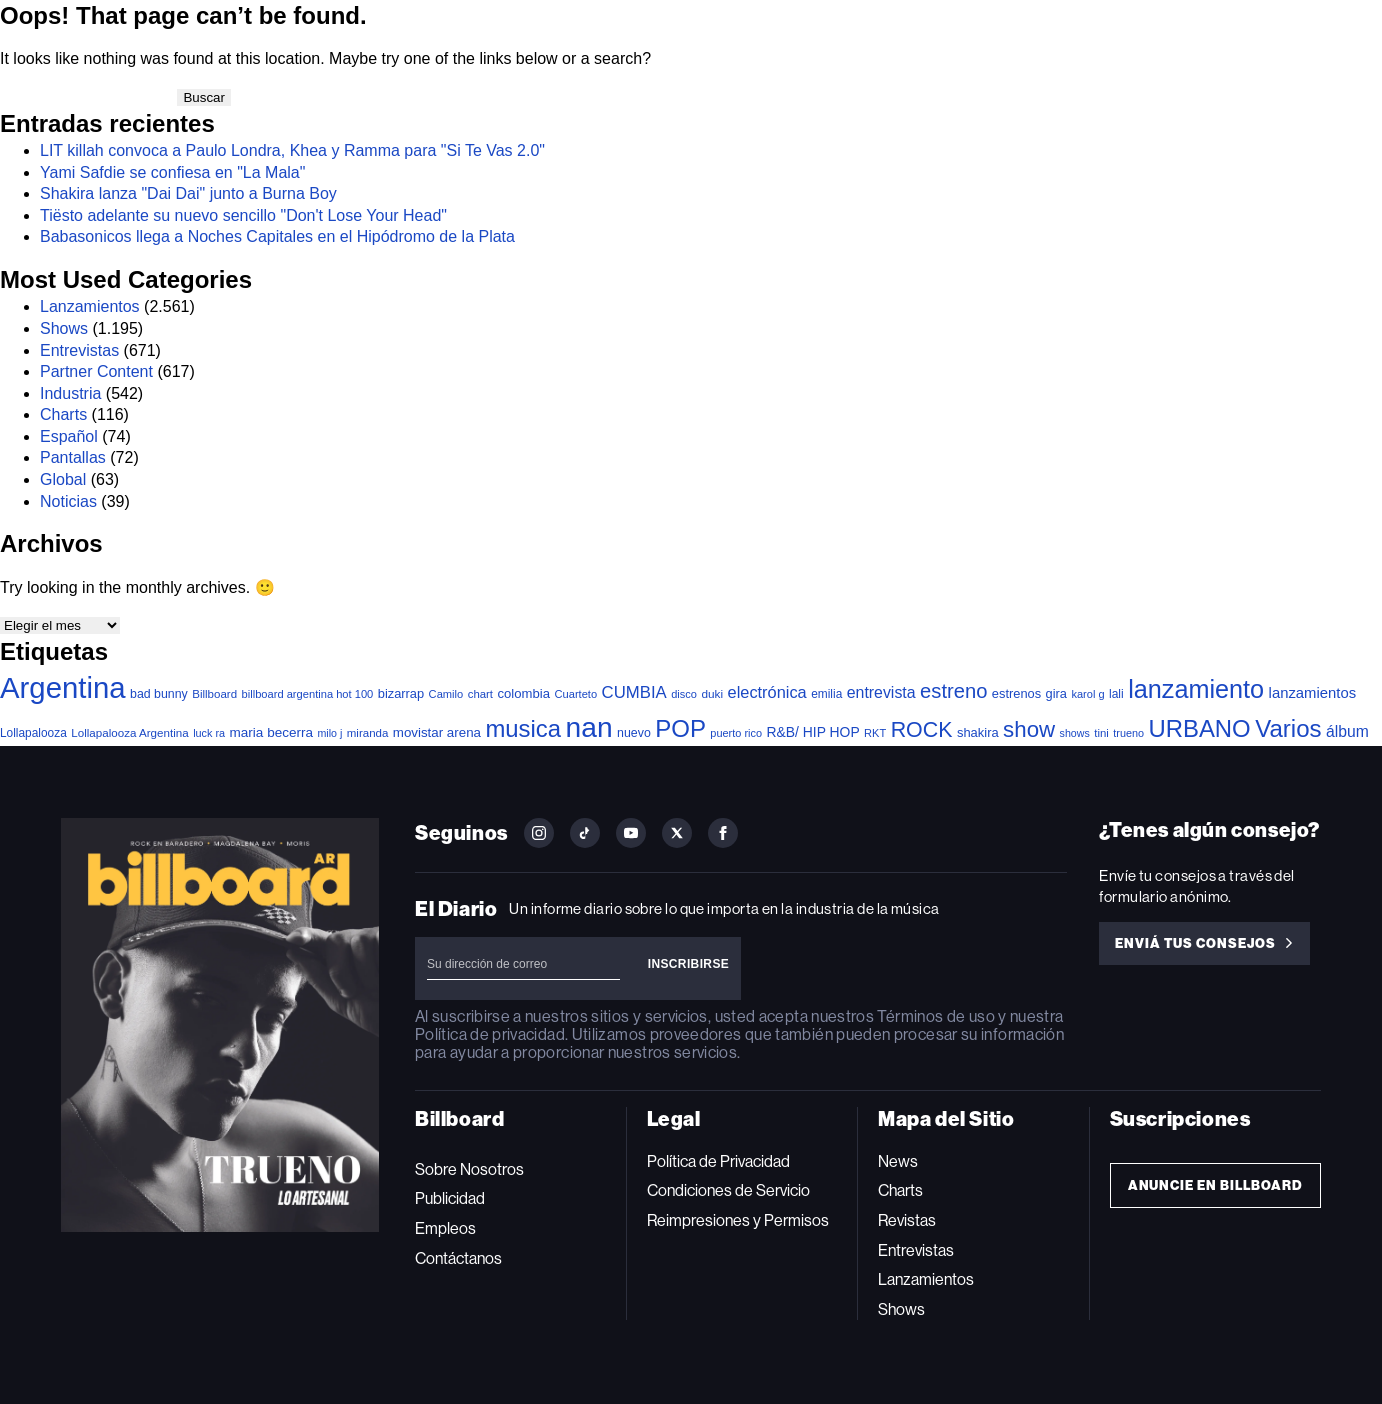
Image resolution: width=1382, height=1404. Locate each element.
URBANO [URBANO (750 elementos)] (1199, 728)
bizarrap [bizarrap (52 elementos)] (401, 693)
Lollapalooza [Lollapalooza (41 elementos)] (33, 733)
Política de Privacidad (718, 1161)
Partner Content (96, 371)
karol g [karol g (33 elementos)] (1087, 694)
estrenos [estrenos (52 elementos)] (1016, 693)
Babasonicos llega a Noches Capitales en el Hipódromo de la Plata (277, 236)
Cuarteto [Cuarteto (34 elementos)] (575, 694)
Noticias (68, 501)
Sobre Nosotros (469, 1169)
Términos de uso (935, 1016)
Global (63, 479)
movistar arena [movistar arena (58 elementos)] (437, 732)
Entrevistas (79, 350)
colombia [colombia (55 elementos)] (523, 693)
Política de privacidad (490, 1034)
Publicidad (450, 1198)
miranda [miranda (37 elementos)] (368, 733)
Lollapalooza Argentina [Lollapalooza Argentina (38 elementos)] (129, 732)
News (898, 1161)
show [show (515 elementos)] (1029, 729)
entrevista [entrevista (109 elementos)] (881, 692)
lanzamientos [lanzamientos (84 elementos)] (1312, 693)
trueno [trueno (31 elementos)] (1128, 733)
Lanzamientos (90, 306)
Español (69, 436)
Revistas (907, 1220)
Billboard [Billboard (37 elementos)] (214, 694)
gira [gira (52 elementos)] (1056, 693)
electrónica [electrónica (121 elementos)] (767, 692)
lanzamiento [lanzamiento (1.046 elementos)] (1196, 689)
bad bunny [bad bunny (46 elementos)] (159, 694)
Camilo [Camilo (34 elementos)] (446, 694)
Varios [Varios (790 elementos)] (1288, 728)
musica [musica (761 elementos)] (523, 728)
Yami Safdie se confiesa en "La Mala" (172, 172)
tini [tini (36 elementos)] (1101, 733)
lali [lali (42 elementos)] (1116, 694)
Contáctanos (458, 1258)
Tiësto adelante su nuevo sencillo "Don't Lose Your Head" (243, 215)
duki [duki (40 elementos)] (712, 694)
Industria (70, 393)
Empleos (445, 1228)
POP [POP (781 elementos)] (680, 728)
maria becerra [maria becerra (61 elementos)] (271, 732)
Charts (63, 414)
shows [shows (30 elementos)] (1075, 733)
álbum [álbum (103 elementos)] (1347, 731)
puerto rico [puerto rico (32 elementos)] (736, 733)
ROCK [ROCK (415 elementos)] (922, 730)
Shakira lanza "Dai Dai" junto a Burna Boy (188, 193)
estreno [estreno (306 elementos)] (953, 691)
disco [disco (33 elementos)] (684, 694)
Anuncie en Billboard (1215, 1185)
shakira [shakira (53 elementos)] (978, 732)
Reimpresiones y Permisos (738, 1220)
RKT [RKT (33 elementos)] (875, 733)
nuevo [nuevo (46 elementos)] (634, 733)
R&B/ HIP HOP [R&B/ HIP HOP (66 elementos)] (813, 732)
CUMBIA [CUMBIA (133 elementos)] (634, 692)
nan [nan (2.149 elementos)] (589, 727)
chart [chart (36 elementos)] (480, 694)
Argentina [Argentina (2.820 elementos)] (63, 687)
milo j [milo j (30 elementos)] (329, 733)
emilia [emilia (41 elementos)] (826, 694)
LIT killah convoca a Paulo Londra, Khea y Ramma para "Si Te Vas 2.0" (292, 150)
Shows (64, 328)
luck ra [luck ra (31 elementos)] (209, 733)
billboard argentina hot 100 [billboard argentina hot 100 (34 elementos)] (308, 694)
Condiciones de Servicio (728, 1190)
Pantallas (73, 457)
